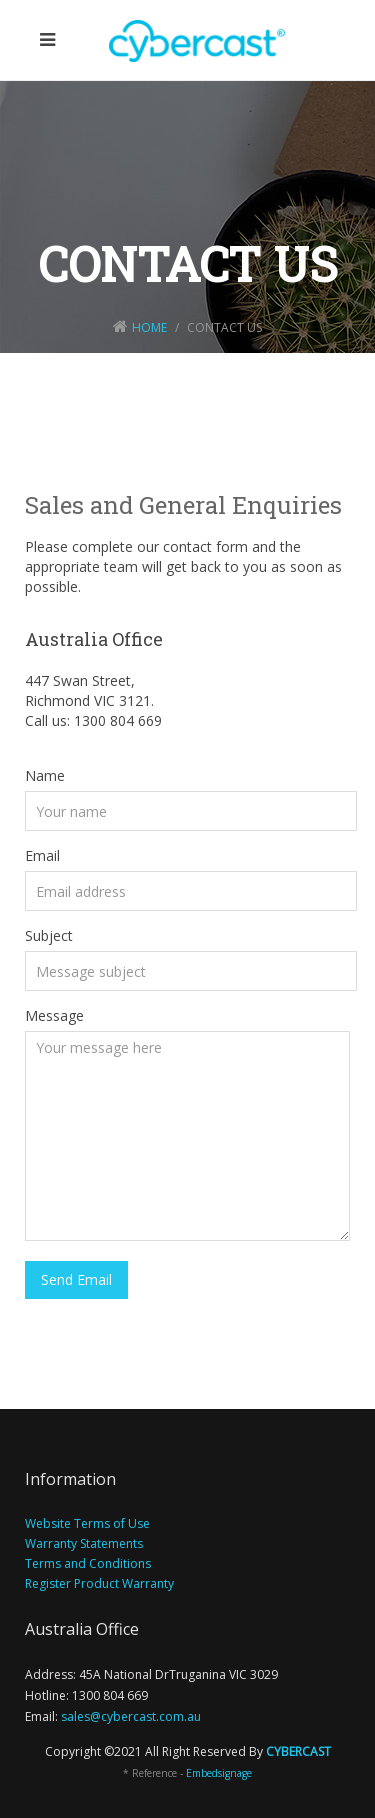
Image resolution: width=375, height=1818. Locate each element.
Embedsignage (219, 1773)
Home (149, 327)
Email (42, 855)
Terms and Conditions (88, 1563)
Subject (49, 935)
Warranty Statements (84, 1543)
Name (45, 775)
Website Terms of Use (87, 1523)
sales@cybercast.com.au (131, 1716)
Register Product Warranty (99, 1583)
